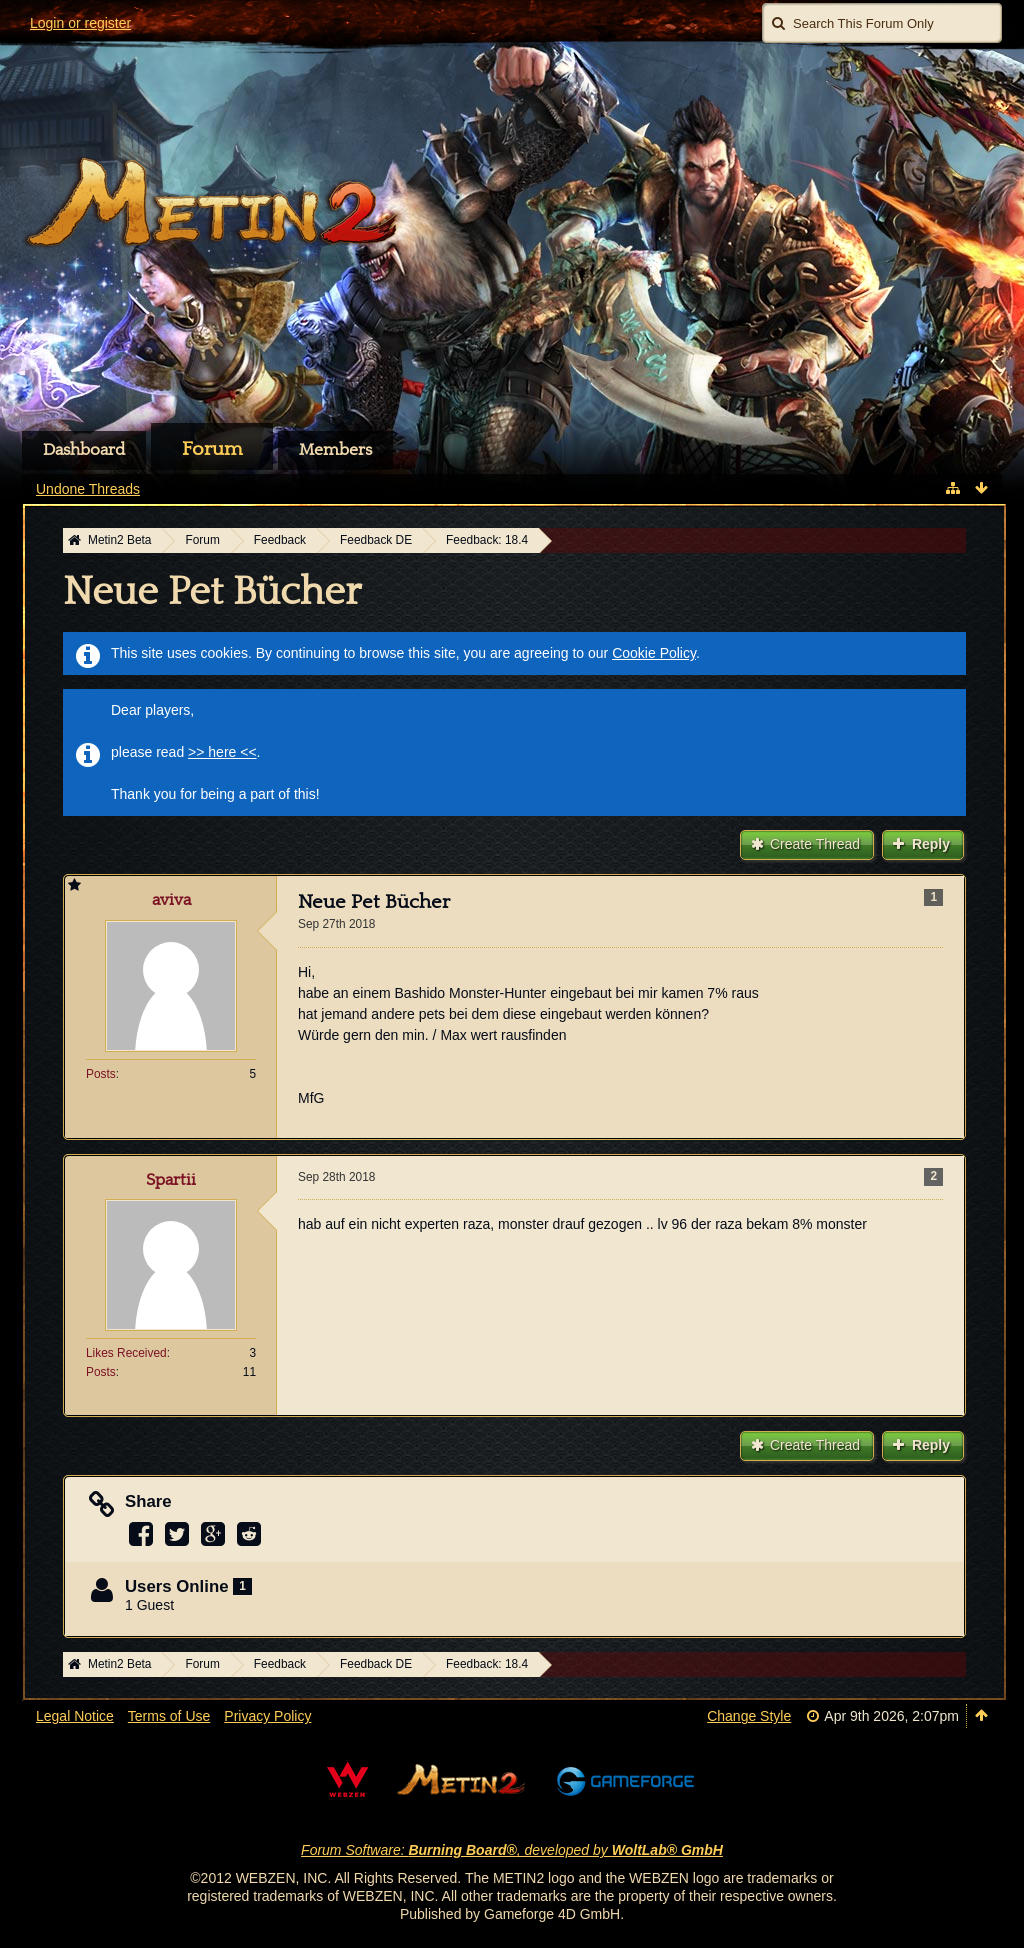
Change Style (749, 1716)
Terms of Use (169, 1716)
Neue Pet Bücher (212, 592)
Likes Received (126, 1353)
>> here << (222, 752)
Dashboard (84, 450)
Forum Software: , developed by (512, 1850)
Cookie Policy (654, 653)
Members (335, 450)
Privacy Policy (267, 1716)
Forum (212, 449)
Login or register (80, 23)
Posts (101, 1074)
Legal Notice (75, 1716)
